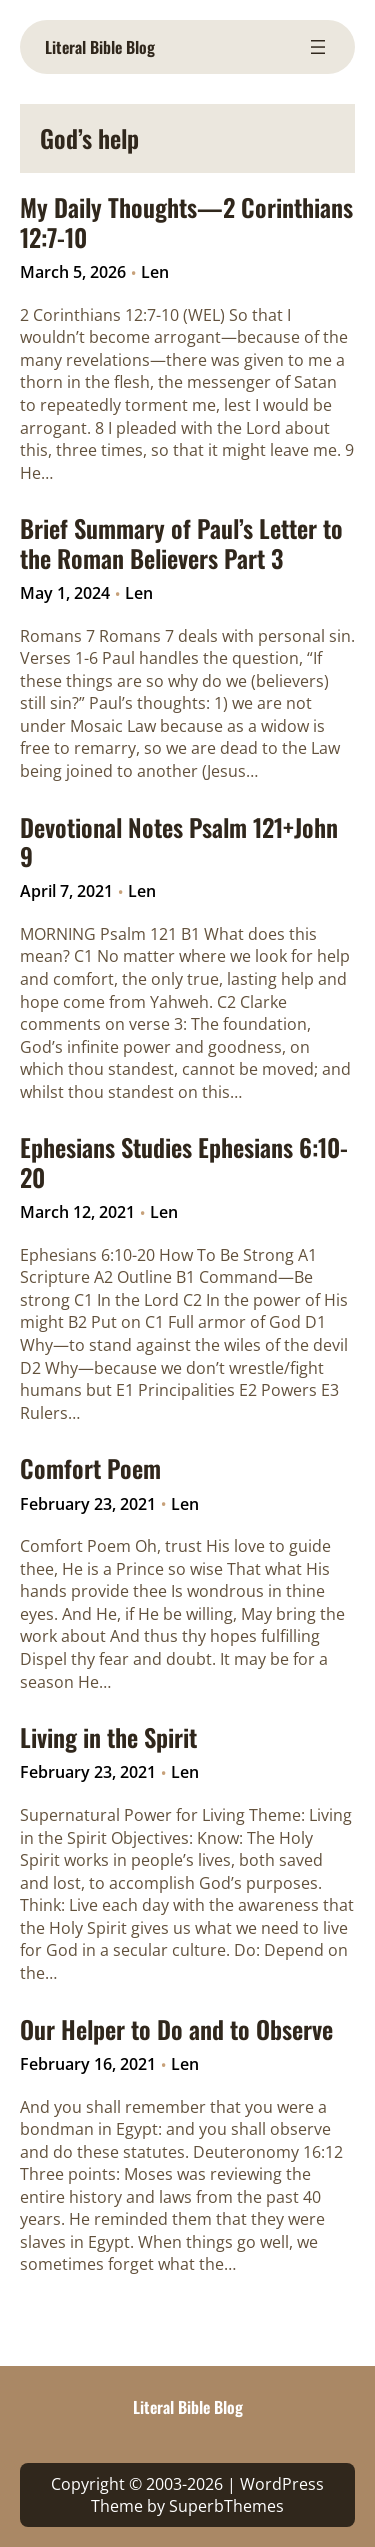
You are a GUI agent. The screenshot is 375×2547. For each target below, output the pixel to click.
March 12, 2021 (77, 1212)
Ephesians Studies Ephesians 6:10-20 (184, 1162)
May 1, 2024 (65, 593)
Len (155, 272)
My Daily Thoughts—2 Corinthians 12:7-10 (186, 222)
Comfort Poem (90, 1468)
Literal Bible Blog (100, 47)
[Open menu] (318, 47)
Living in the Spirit (108, 1737)
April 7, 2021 (66, 891)
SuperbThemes (226, 2506)
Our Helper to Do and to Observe (176, 2029)
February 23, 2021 (88, 1504)
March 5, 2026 (73, 272)
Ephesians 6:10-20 (87, 1255)
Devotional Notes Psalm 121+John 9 (179, 842)
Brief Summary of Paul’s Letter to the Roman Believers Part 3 (181, 543)
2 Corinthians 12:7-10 (99, 315)
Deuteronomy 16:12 (268, 2152)
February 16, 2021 (88, 2064)
